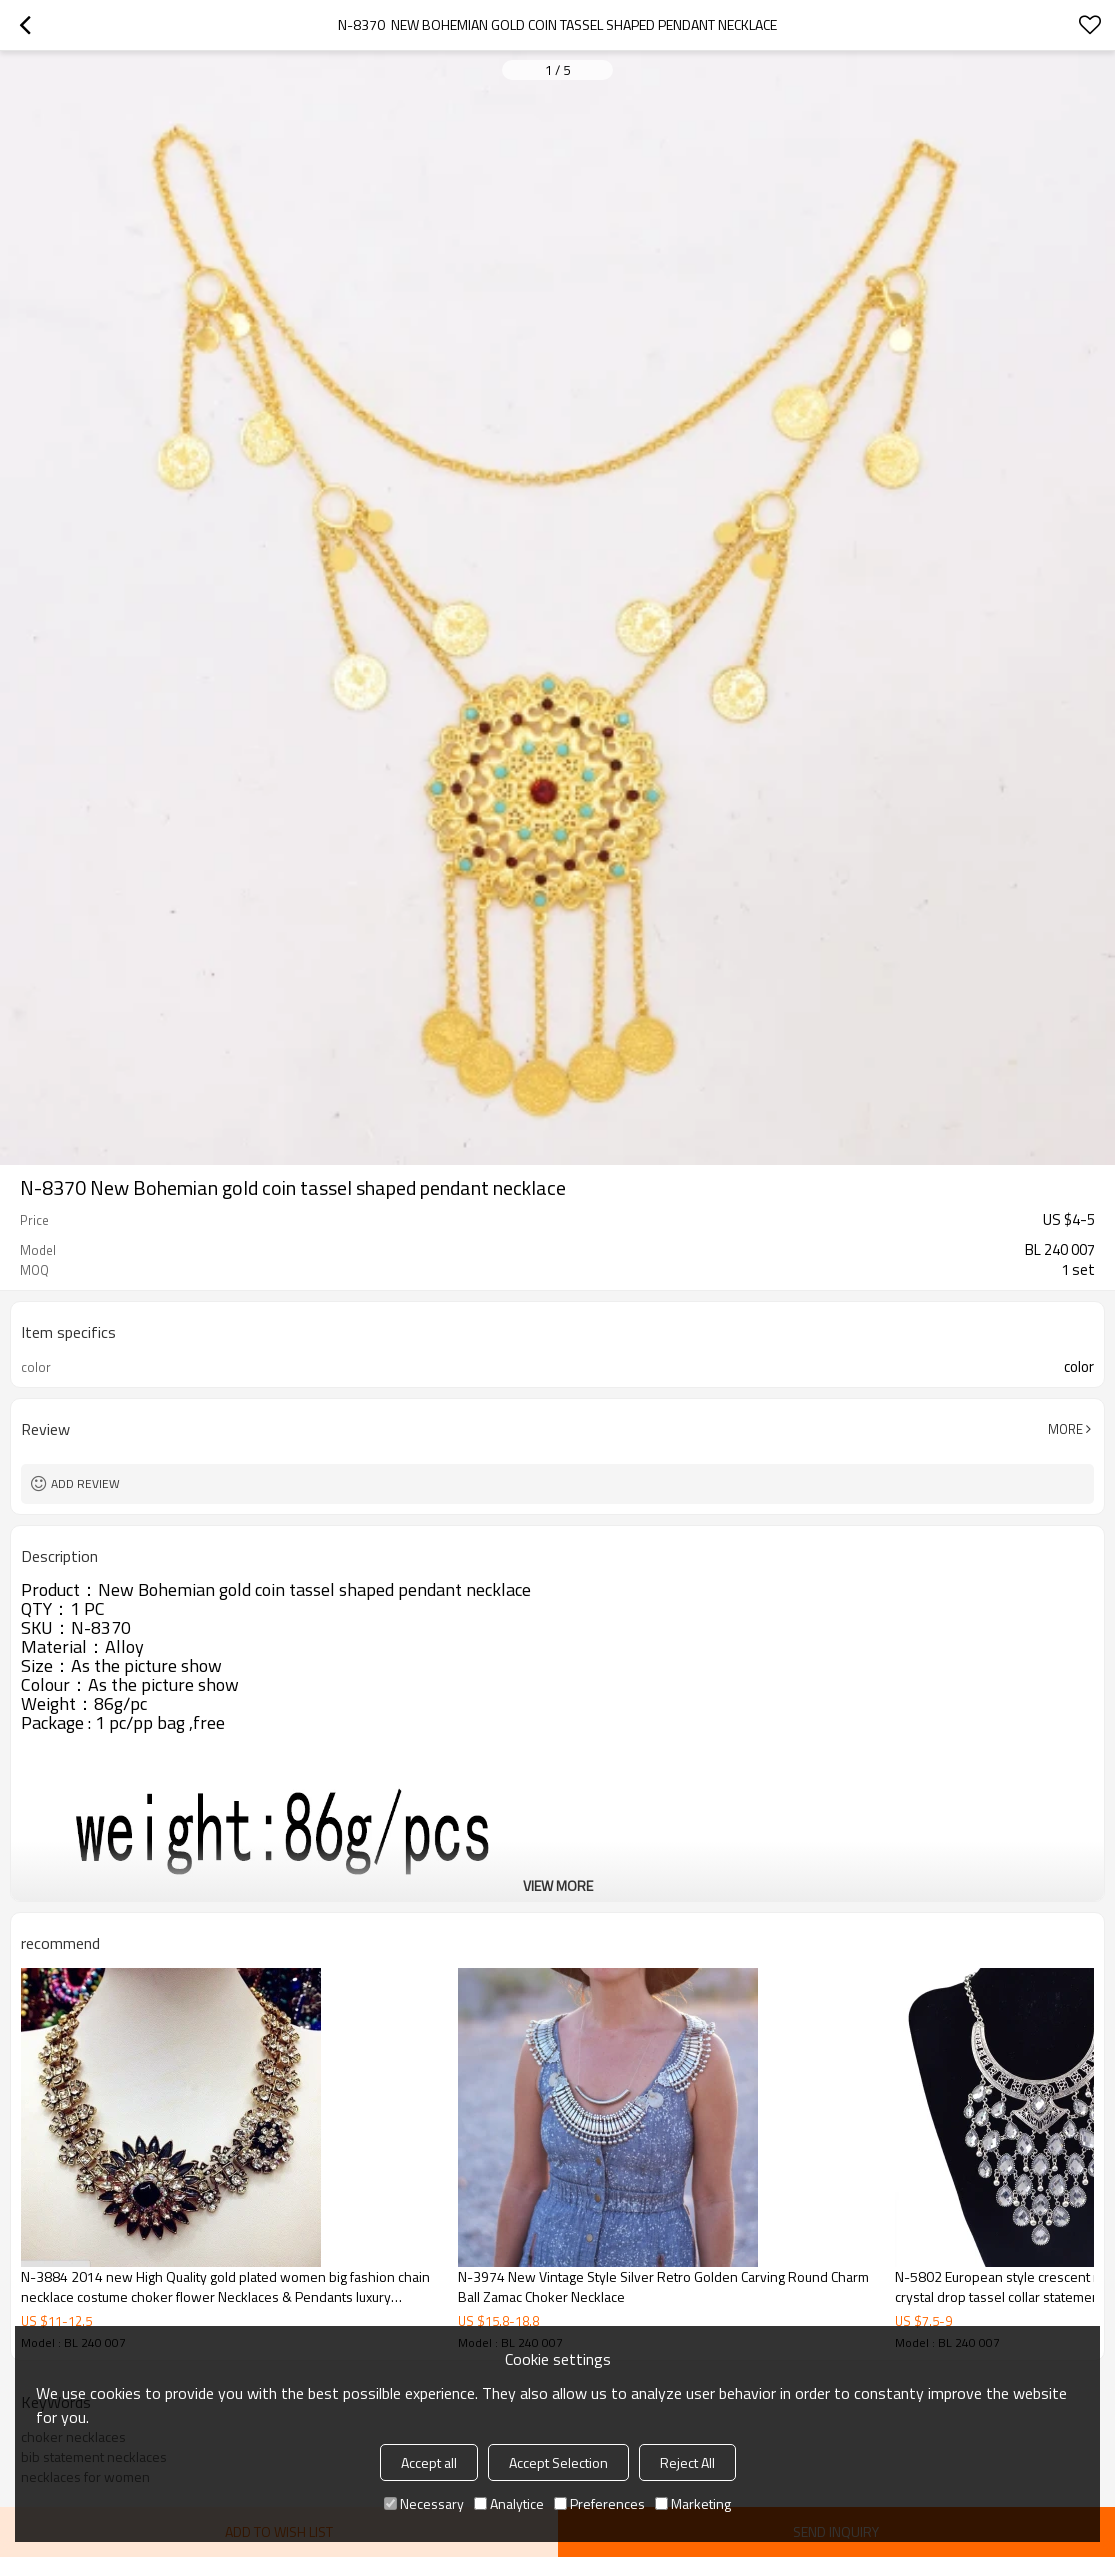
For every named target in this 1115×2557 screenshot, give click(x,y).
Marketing (693, 2503)
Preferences (599, 2503)
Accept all (429, 2462)
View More (558, 1885)
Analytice (509, 2503)
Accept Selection (558, 2462)
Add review (85, 1483)
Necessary (424, 2503)
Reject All (687, 2462)
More (1065, 1429)
